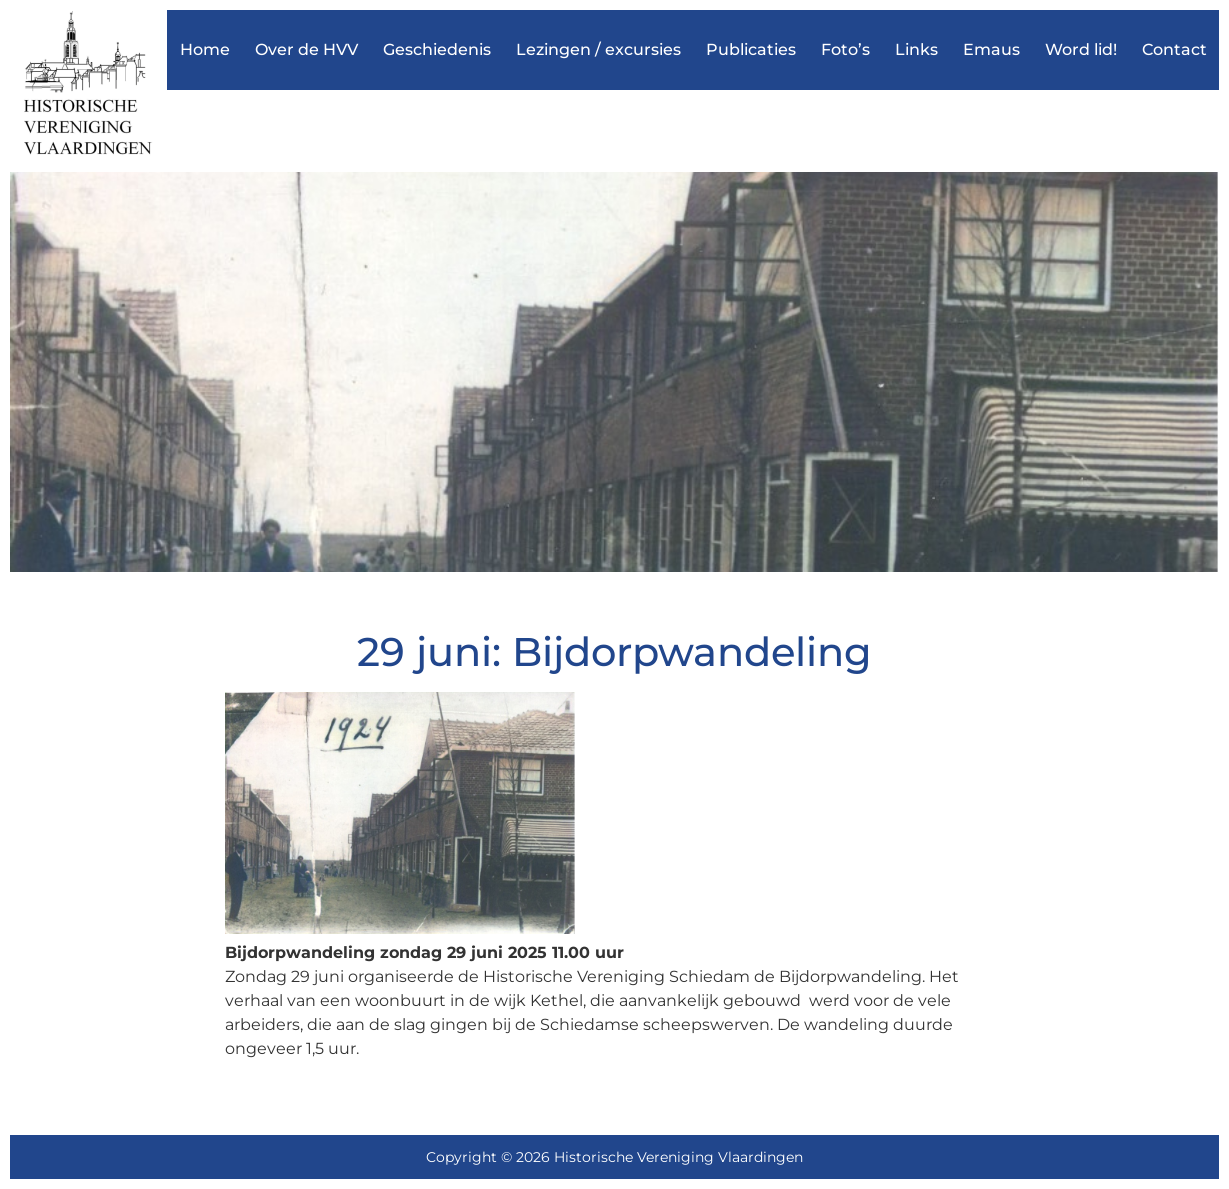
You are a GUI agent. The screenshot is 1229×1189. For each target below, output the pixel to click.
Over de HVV (306, 49)
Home (205, 49)
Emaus (991, 49)
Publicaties (751, 49)
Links (916, 49)
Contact (1174, 49)
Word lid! (1081, 49)
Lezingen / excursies (598, 49)
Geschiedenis (437, 49)
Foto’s (845, 49)
